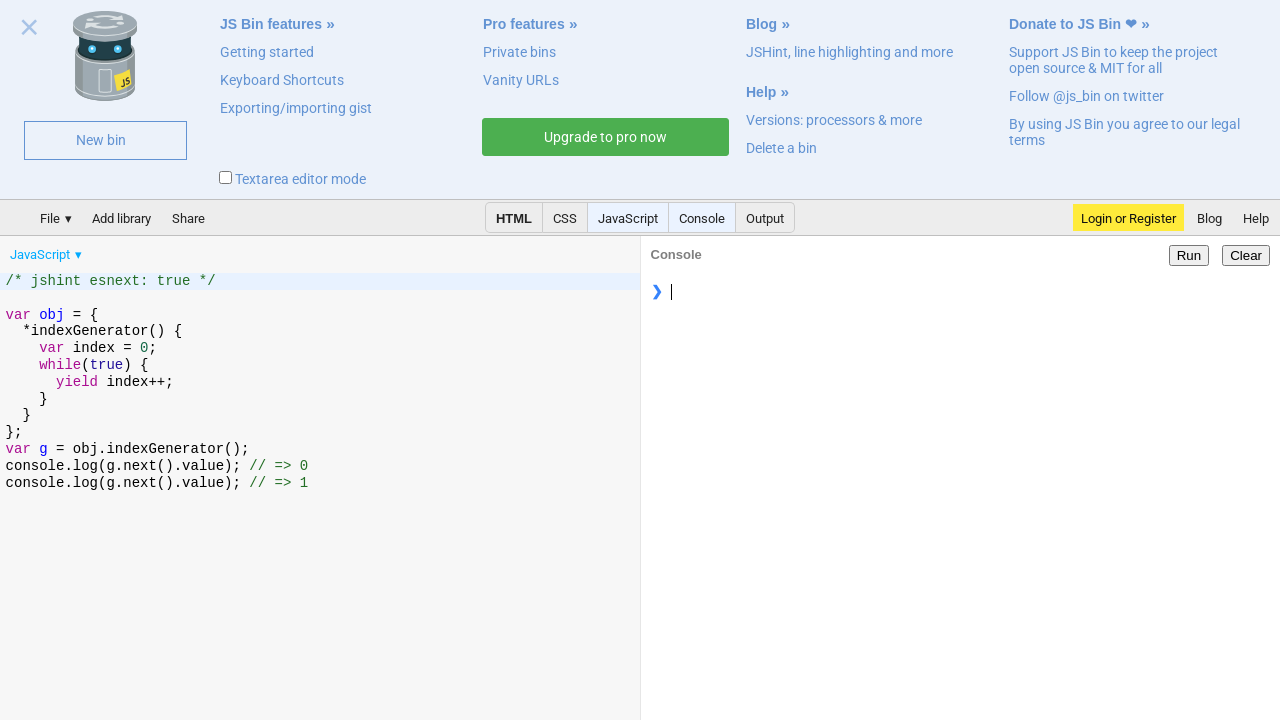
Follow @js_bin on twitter (1086, 96)
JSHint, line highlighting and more (849, 52)
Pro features (524, 24)
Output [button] (765, 218)
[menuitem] (47, 254)
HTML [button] (514, 218)
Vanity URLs (521, 80)
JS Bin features (271, 24)
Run (1189, 255)
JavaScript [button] (628, 218)
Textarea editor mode (292, 179)
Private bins (519, 52)
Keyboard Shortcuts (282, 80)
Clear (1246, 255)
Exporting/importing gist (296, 108)
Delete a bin (781, 148)
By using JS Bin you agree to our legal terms (1124, 132)
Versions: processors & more (834, 120)
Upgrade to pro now (605, 137)
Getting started (267, 52)
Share (188, 218)
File (50, 218)
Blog (761, 24)
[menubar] (160, 250)
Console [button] (702, 218)
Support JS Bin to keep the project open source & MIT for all (1113, 60)
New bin (101, 140)
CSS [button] (565, 218)
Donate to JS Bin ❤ (1073, 24)
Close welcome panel (29, 31)
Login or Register (1128, 218)
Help (761, 92)
